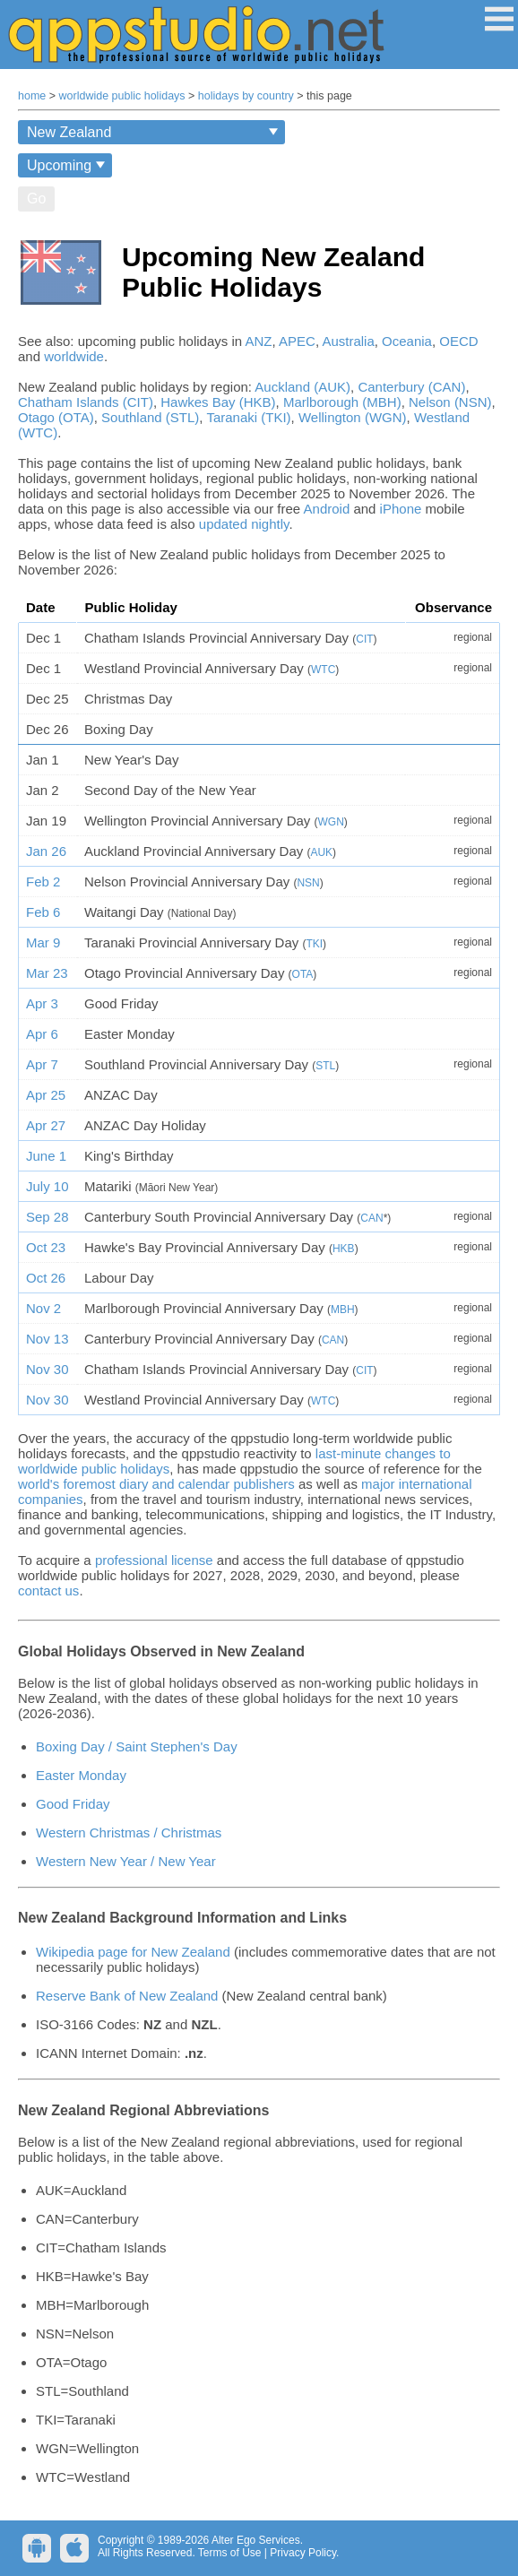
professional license (154, 1560)
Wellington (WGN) (352, 417)
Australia (348, 341)
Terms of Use (230, 2552)
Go (36, 198)
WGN (330, 822)
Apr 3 (42, 1003)
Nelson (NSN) (450, 402)
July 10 (47, 1186)
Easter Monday (81, 1775)
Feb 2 (43, 881)
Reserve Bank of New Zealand (127, 1995)
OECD (458, 341)
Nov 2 (43, 1308)
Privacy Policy (303, 2552)
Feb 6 (43, 912)
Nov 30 (47, 1369)
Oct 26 (45, 1277)
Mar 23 (47, 973)
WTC (323, 669)
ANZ (259, 341)
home (32, 96)
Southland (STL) (150, 417)
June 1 (46, 1155)
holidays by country (246, 96)
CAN (371, 1218)
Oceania (407, 341)
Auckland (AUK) (302, 386)
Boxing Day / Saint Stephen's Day (136, 1746)
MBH (343, 1309)
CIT (364, 639)
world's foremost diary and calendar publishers (156, 1483)
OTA (303, 974)
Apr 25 (45, 1094)
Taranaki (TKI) (248, 417)
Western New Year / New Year (126, 1861)
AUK (321, 852)
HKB (343, 1248)
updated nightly (244, 524)
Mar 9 (43, 942)
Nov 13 (47, 1338)
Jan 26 (46, 851)
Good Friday (73, 1803)
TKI (314, 944)
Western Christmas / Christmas (128, 1832)
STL (325, 1065)
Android (327, 508)
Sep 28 (47, 1216)
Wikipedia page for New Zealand (133, 1951)
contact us (48, 1590)
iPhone (401, 508)
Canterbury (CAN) (411, 386)
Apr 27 (45, 1125)
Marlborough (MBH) (342, 402)
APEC (297, 341)
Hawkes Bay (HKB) (217, 402)
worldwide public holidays (122, 96)
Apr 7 (42, 1064)
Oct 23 (45, 1247)
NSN (308, 883)
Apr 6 (42, 1034)
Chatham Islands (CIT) (85, 402)
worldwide (74, 356)
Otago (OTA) (56, 417)
